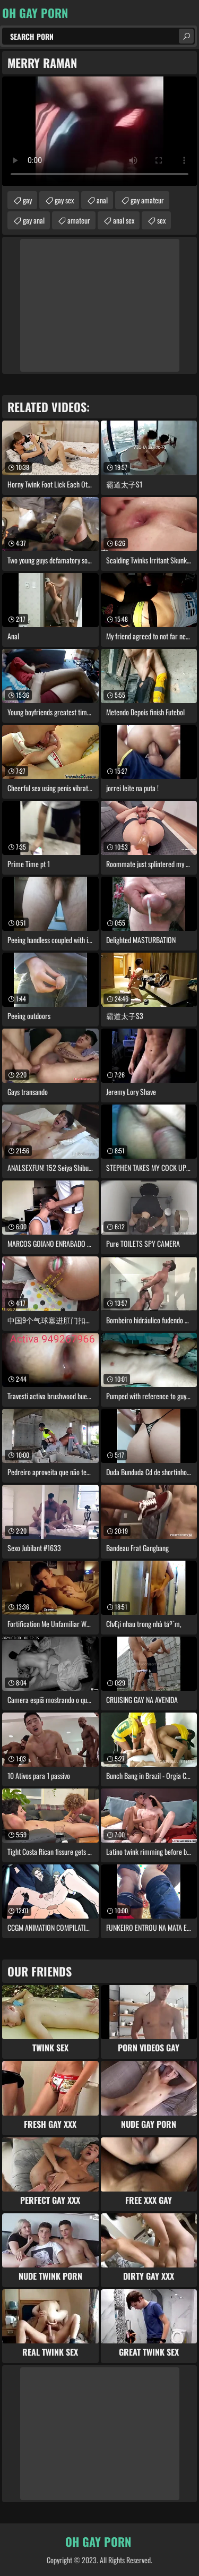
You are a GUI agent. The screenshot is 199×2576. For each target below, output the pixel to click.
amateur (78, 220)
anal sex (123, 220)
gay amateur (147, 200)
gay (27, 200)
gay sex (64, 200)
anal (102, 200)
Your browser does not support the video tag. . (99, 131)
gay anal (34, 220)
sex (161, 220)
